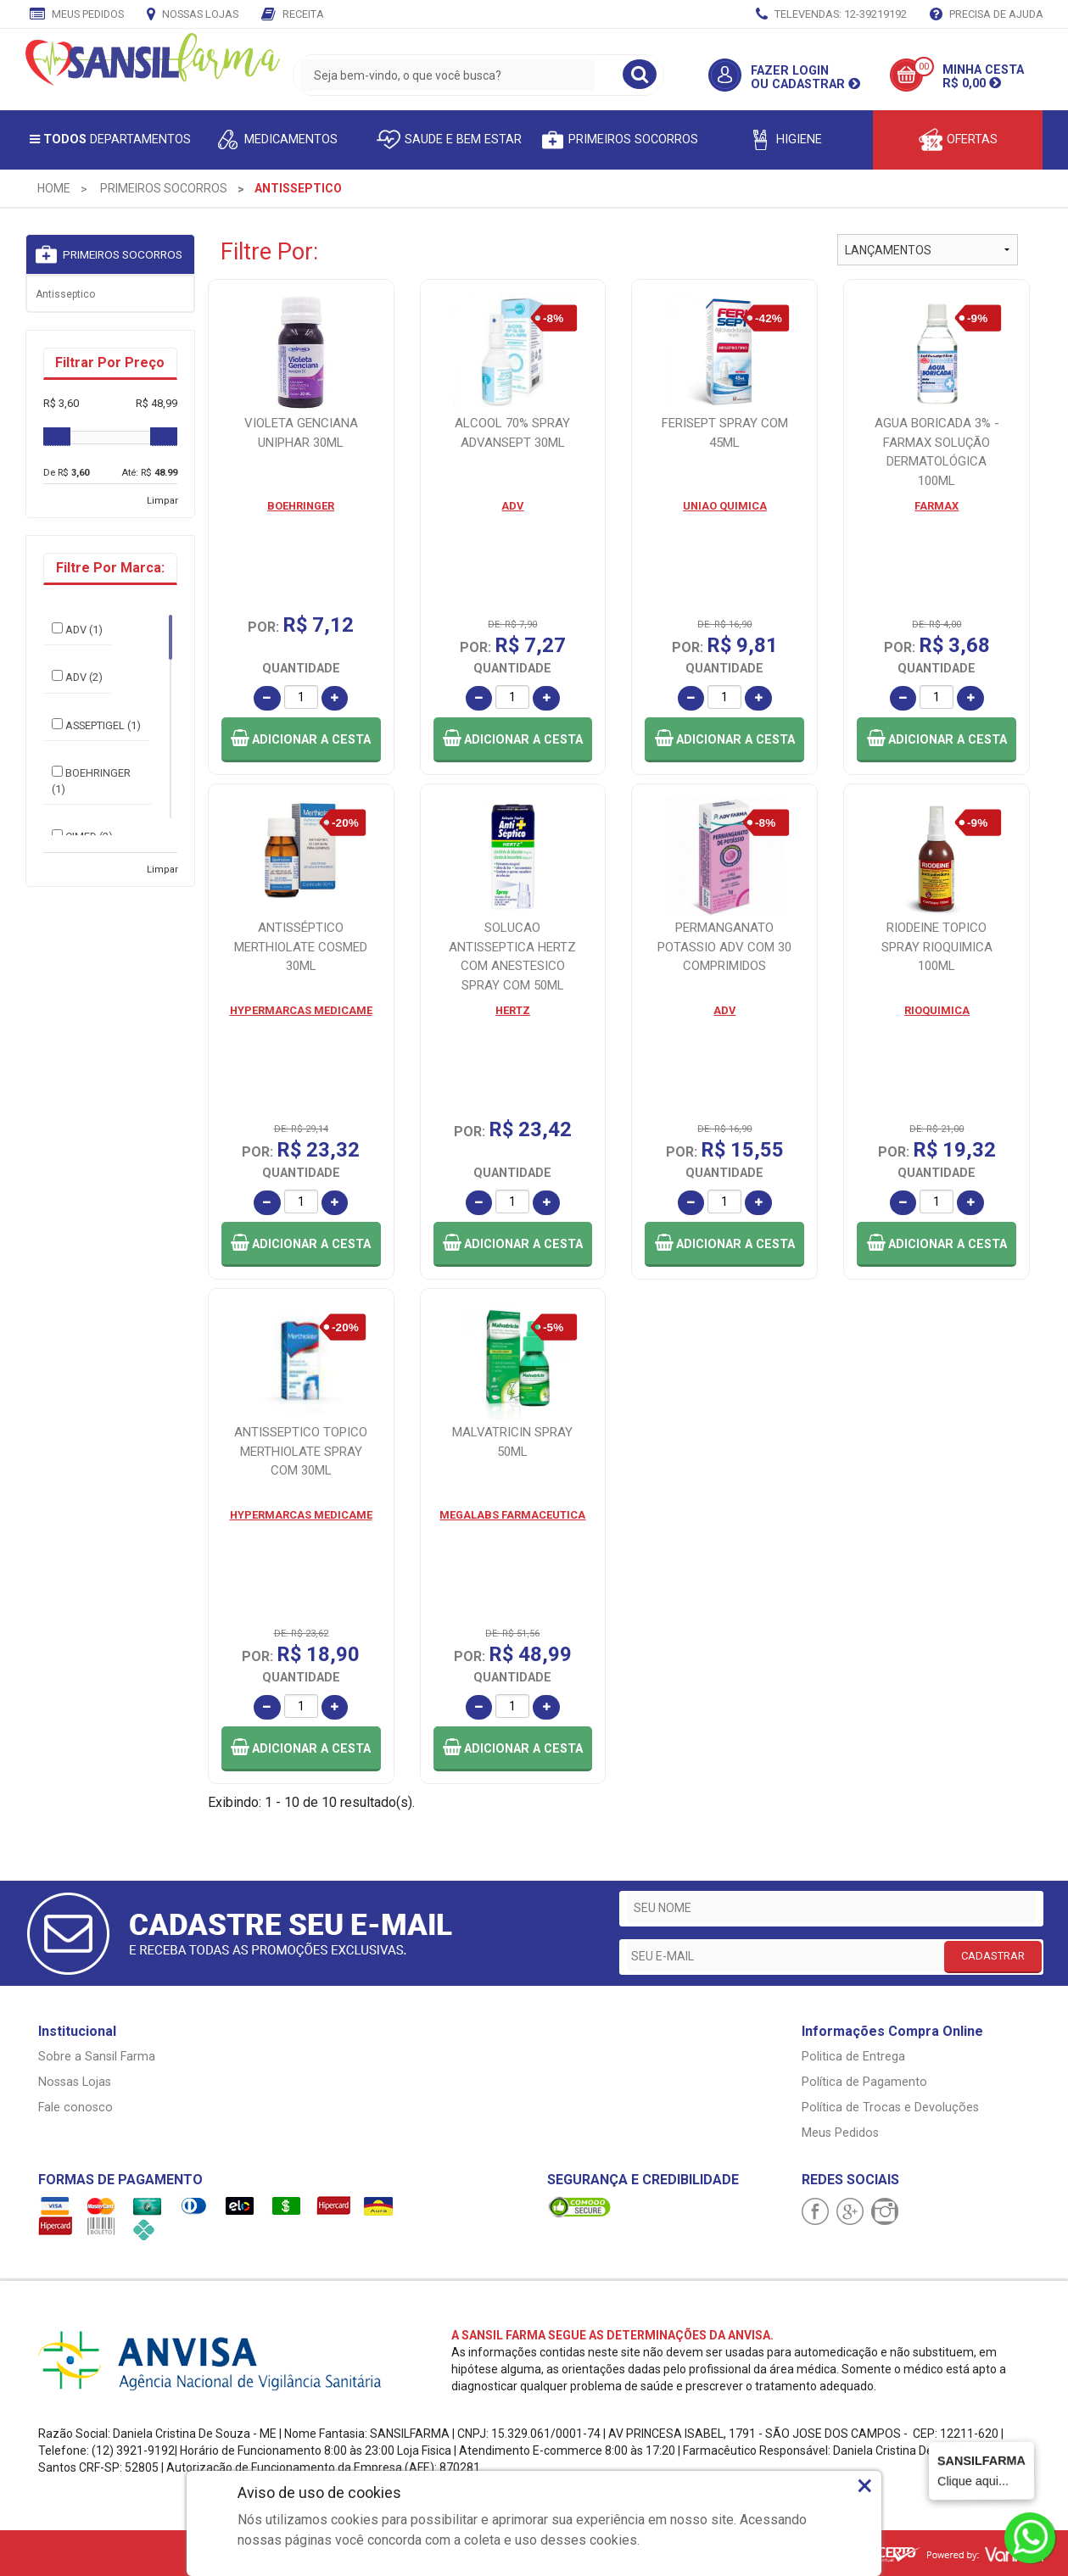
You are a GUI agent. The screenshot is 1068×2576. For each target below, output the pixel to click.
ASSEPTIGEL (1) (96, 725)
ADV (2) (77, 676)
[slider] (56, 436)
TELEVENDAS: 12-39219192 (831, 15)
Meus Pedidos (77, 15)
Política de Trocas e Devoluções (890, 2107)
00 (924, 66)
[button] (301, 739)
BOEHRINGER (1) (91, 780)
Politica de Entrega (853, 2056)
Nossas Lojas (192, 15)
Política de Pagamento (864, 2082)
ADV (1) (77, 629)
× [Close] (865, 2485)
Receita (292, 15)
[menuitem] (53, 188)
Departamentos (110, 139)
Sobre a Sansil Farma (96, 2056)
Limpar (162, 500)
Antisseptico (65, 294)
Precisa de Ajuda (986, 15)
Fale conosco (75, 2107)
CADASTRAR (993, 1955)
